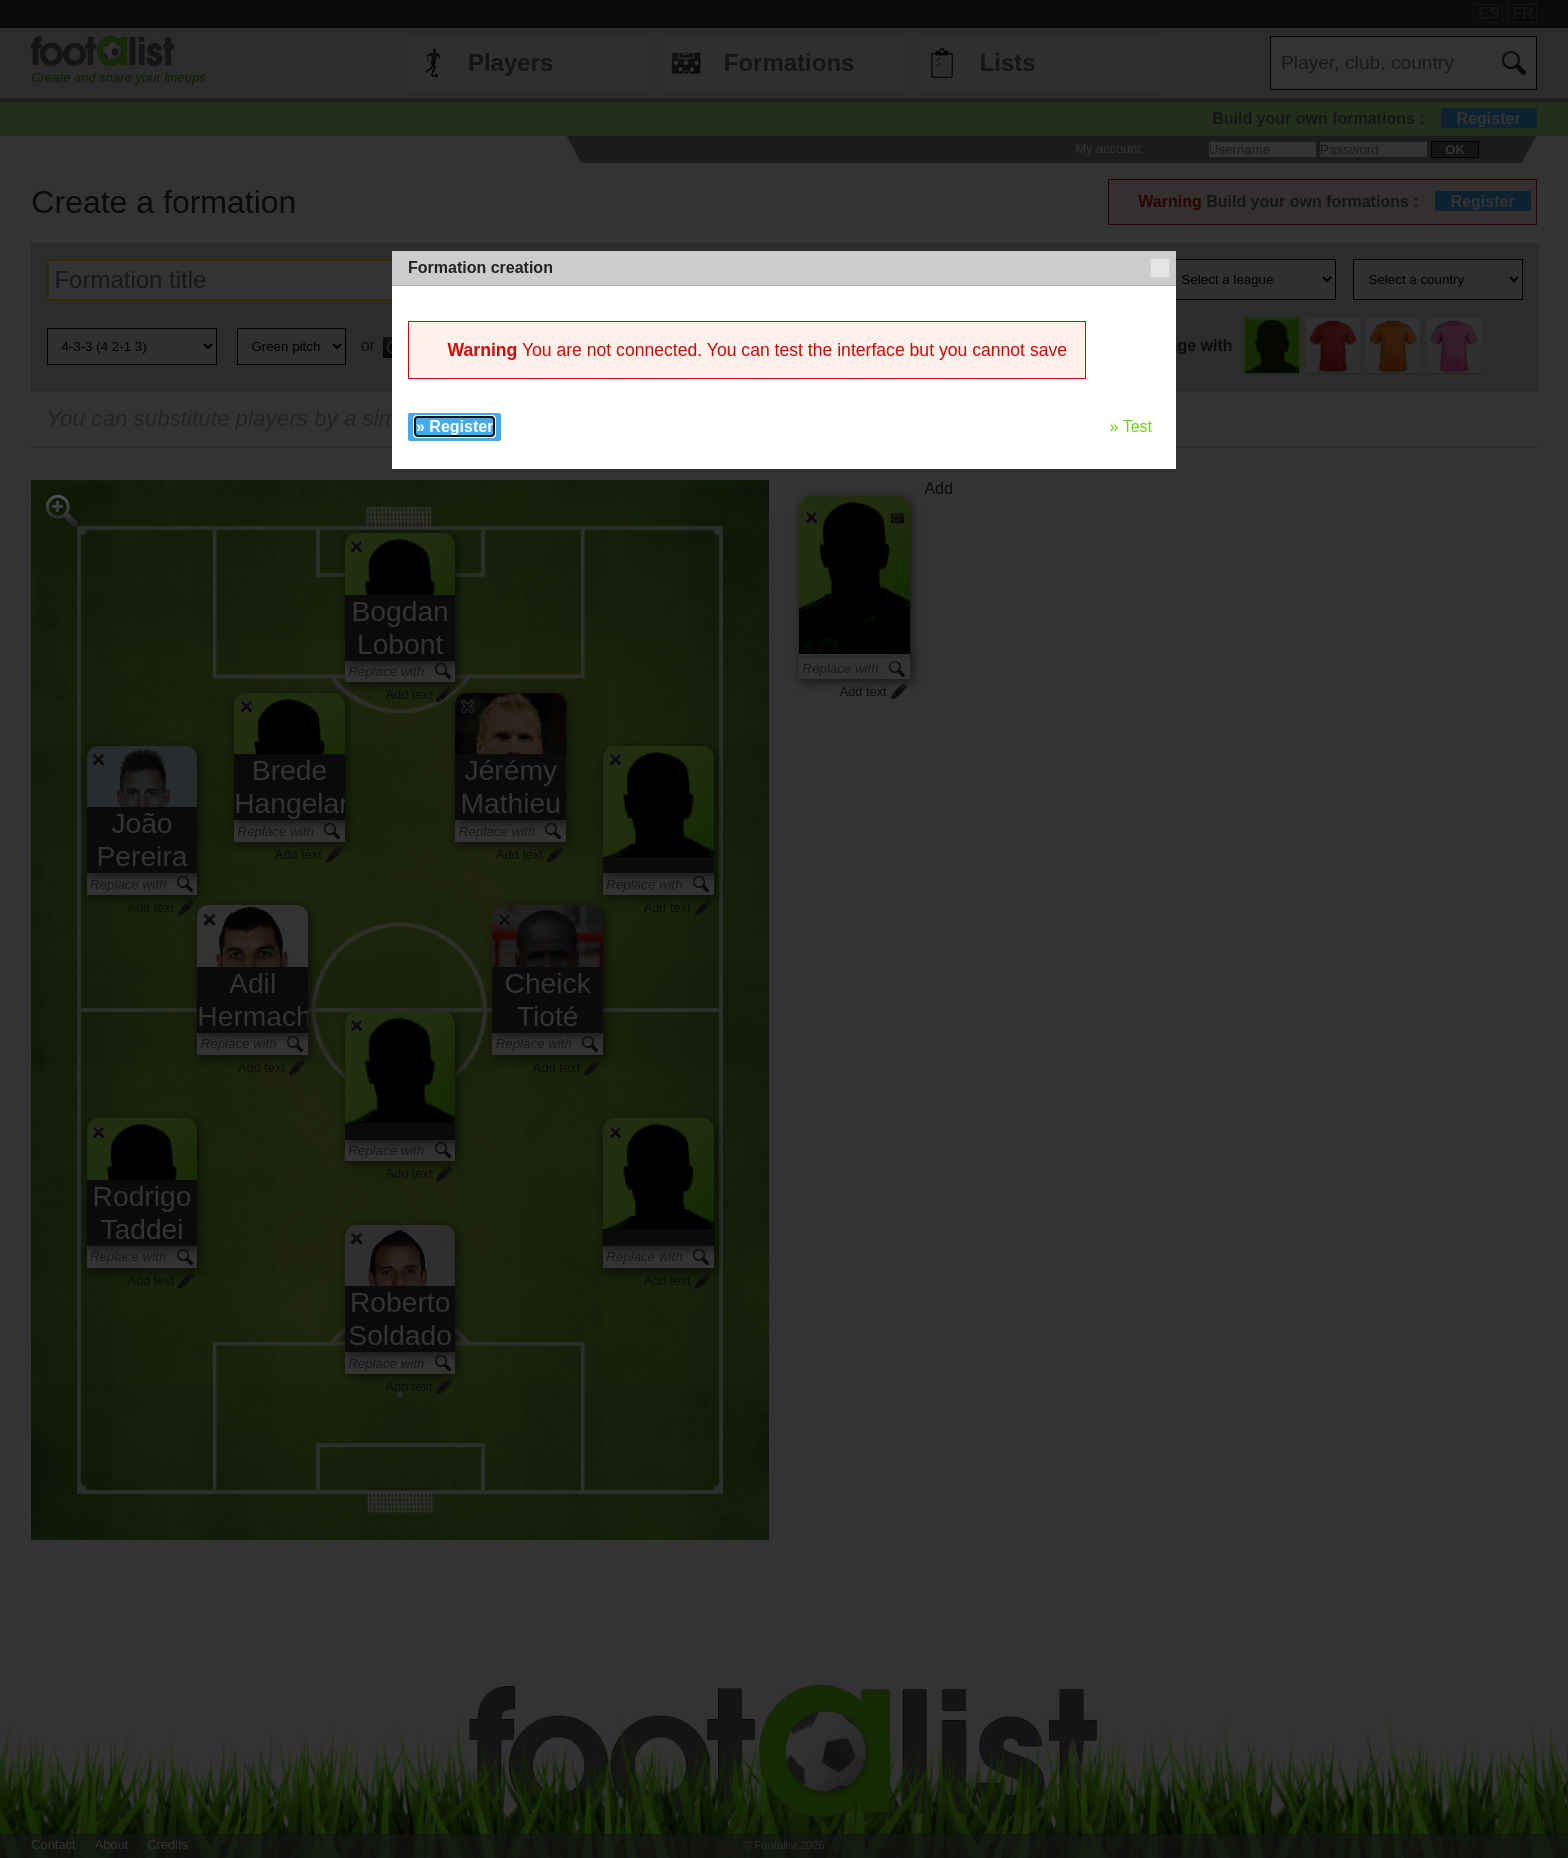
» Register (454, 426)
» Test (1131, 426)
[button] (1160, 268)
